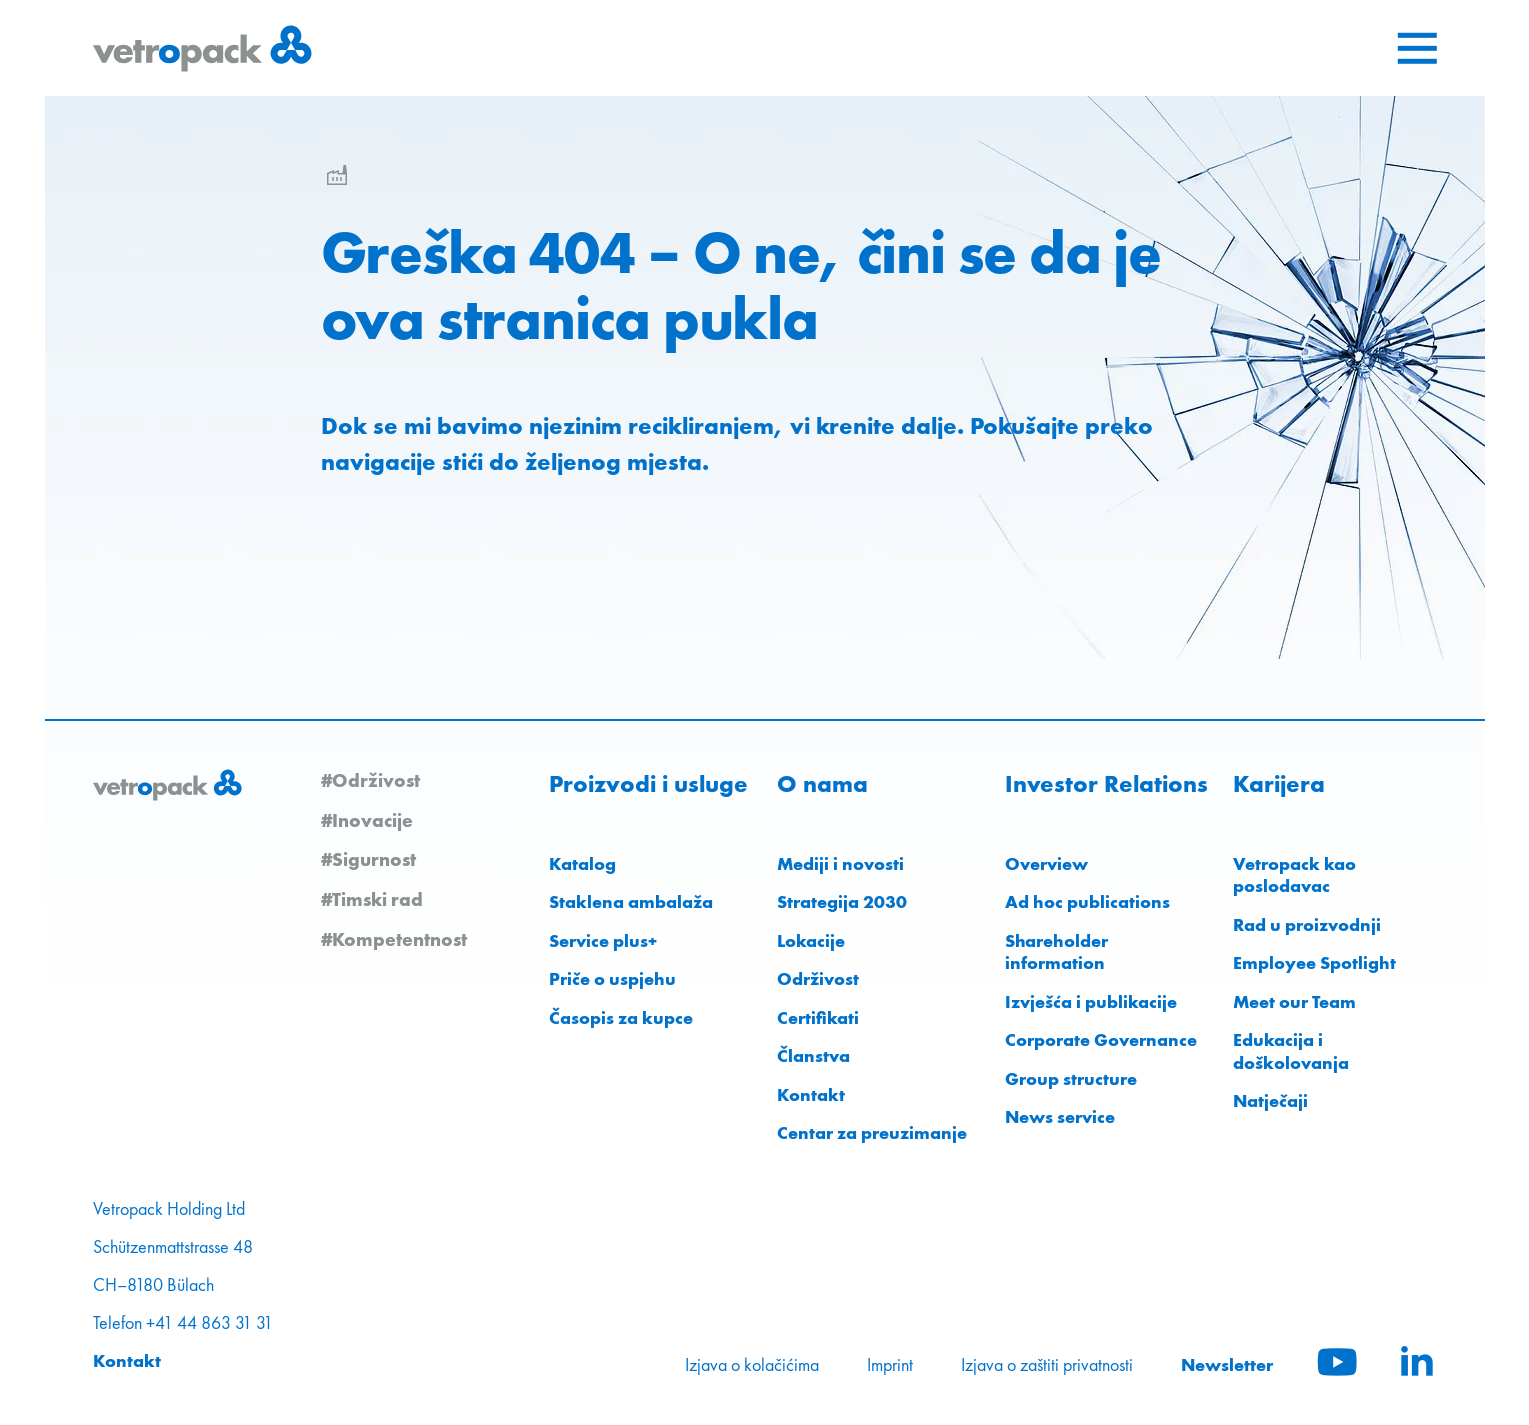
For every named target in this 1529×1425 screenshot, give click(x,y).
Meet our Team (1294, 1001)
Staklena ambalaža (631, 901)
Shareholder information (1056, 952)
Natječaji (1270, 1100)
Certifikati (818, 1017)
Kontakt (811, 1094)
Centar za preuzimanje (872, 1132)
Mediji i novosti (840, 863)
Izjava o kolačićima (752, 1365)
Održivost (818, 978)
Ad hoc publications (1087, 901)
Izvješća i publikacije (1091, 1001)
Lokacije (811, 940)
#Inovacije (367, 820)
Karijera (1279, 784)
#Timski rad (372, 899)
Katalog (582, 863)
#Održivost (370, 780)
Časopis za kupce (621, 1017)
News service (1060, 1116)
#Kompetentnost (394, 939)
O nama (822, 784)
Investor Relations (1106, 784)
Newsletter (1227, 1364)
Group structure (1071, 1078)
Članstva (813, 1055)
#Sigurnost (368, 859)
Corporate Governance (1101, 1039)
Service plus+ (603, 940)
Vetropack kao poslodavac (1294, 875)
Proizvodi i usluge (648, 784)
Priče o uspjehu (612, 978)
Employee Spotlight (1314, 962)
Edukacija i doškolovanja (1291, 1051)
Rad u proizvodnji (1307, 924)
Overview (1046, 863)
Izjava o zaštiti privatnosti (1047, 1365)
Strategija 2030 (842, 901)
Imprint (890, 1365)
